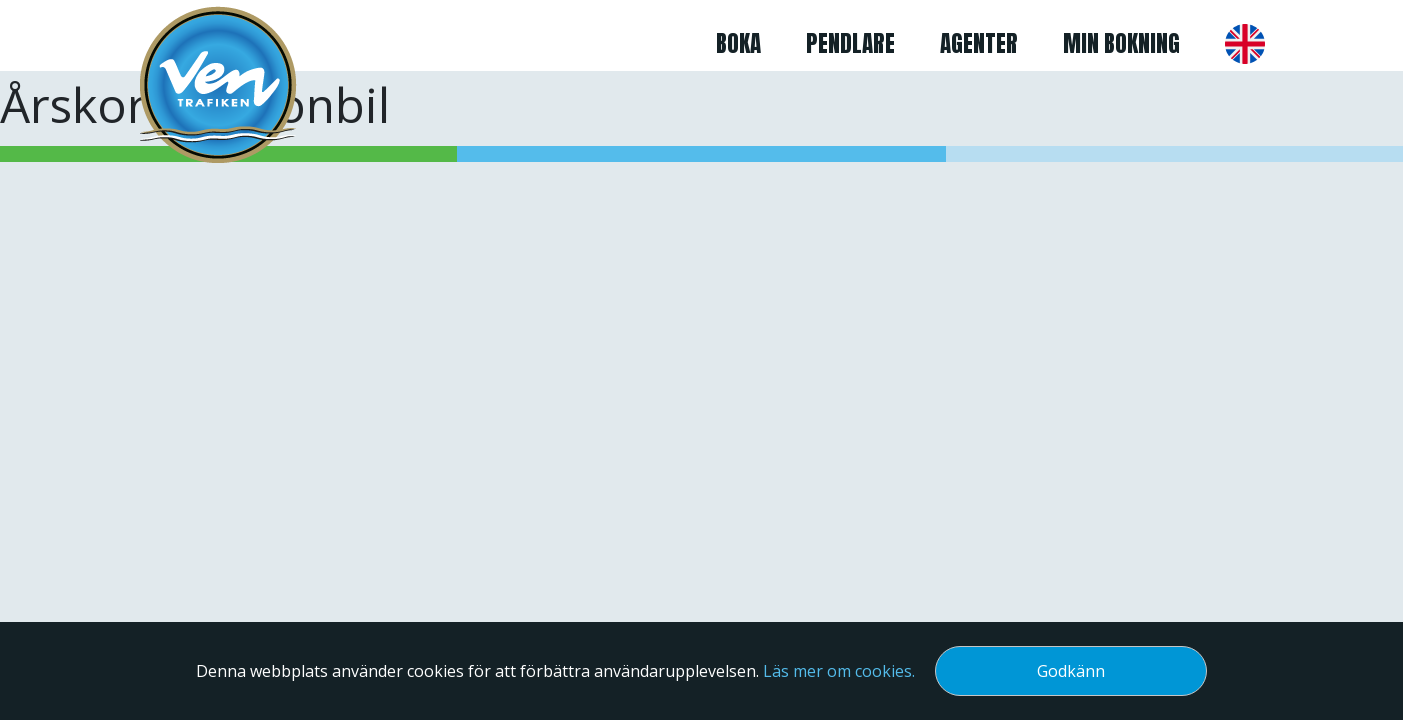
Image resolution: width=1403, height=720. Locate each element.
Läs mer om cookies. (839, 671)
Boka (738, 43)
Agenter (979, 43)
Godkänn (1071, 671)
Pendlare (850, 43)
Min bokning (1121, 43)
